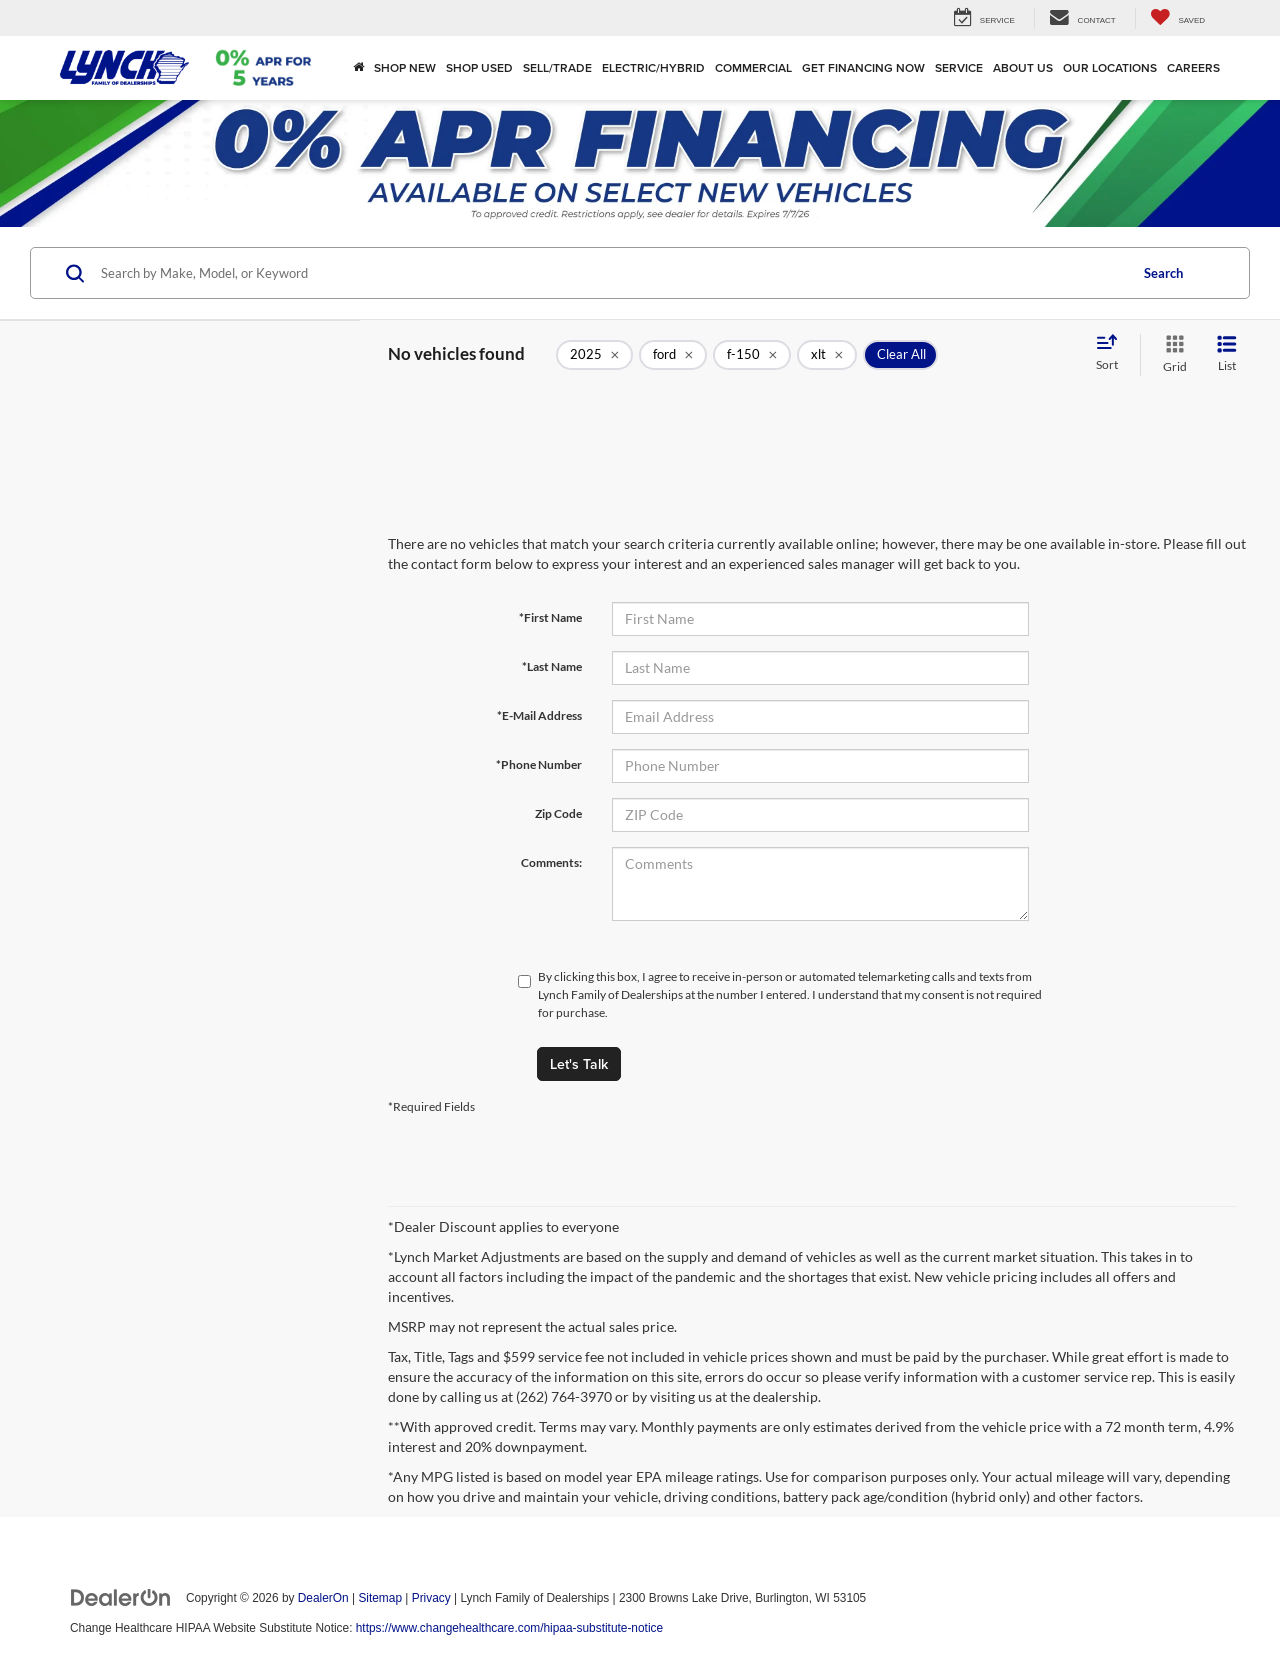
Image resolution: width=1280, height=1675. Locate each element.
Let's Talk (579, 1064)
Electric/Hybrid (653, 67)
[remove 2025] (594, 355)
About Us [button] (1023, 67)
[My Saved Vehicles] (1177, 18)
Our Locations (1110, 67)
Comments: (551, 862)
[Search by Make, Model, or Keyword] (611, 273)
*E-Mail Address (539, 715)
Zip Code (558, 813)
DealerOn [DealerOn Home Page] (323, 1598)
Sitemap (380, 1598)
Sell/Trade (557, 67)
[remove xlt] (827, 355)
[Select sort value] (1113, 354)
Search (1163, 273)
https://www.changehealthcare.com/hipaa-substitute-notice (509, 1628)
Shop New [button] (405, 67)
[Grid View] (1171, 354)
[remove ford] (673, 355)
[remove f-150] (752, 355)
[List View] (1227, 354)
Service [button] (959, 67)
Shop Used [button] (479, 67)
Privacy (431, 1598)
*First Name (550, 617)
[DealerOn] (121, 1597)
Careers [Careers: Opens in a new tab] (1193, 67)
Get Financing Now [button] (863, 67)
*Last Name (552, 666)
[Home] (358, 68)
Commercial (753, 67)
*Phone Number (539, 764)
